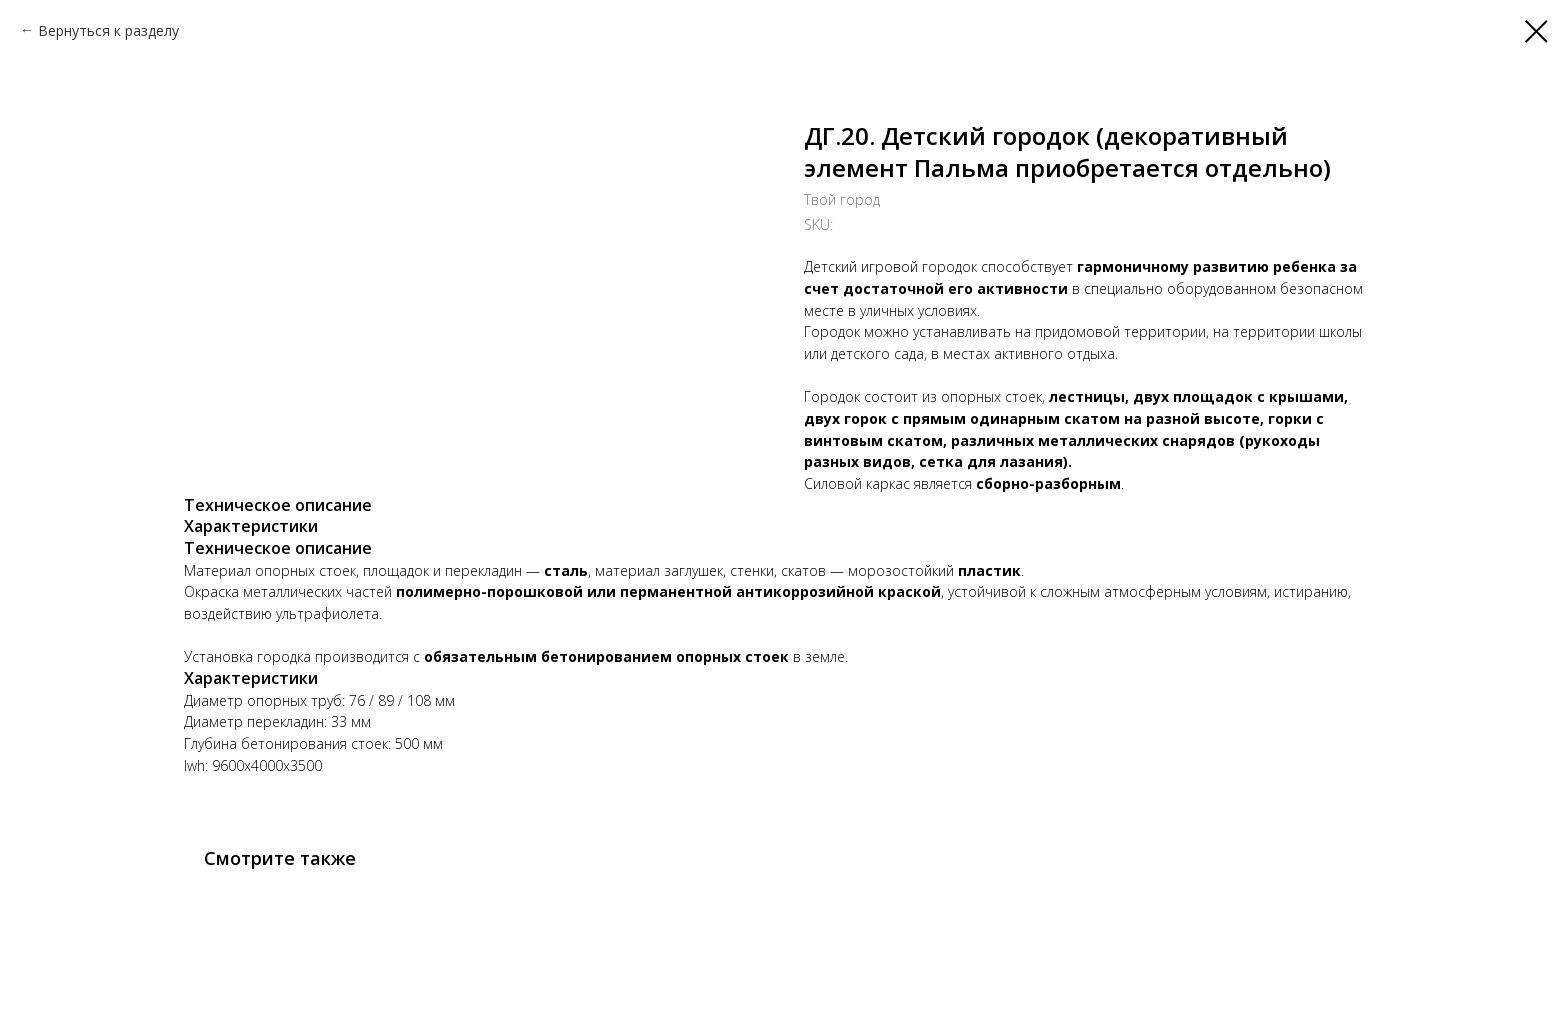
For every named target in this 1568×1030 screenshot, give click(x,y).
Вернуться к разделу (108, 30)
